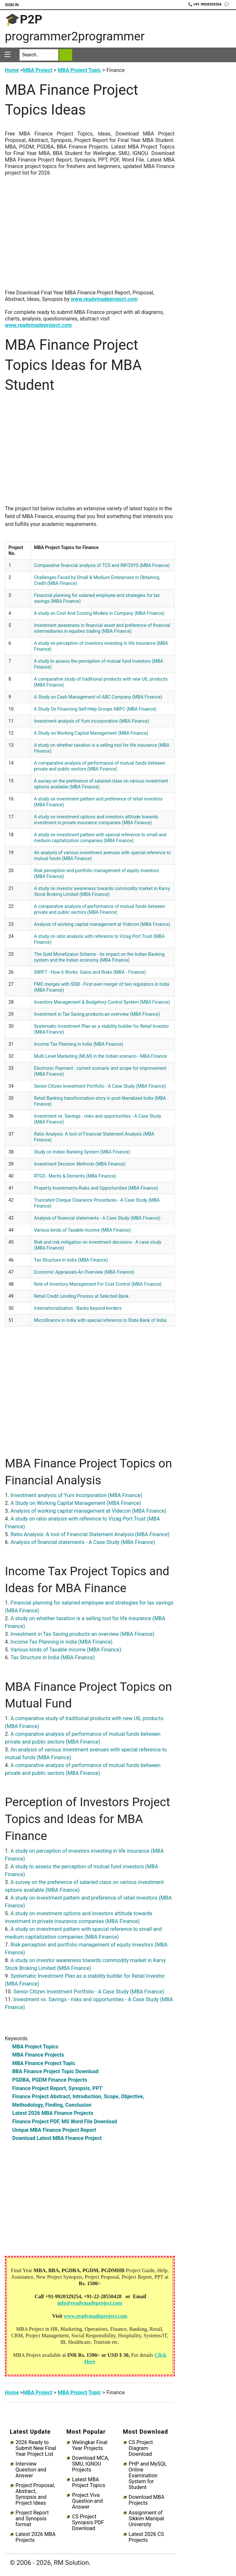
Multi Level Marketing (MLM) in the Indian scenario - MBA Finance (100, 1056)
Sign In (12, 5)
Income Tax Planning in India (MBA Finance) (78, 1044)
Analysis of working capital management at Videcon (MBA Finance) (102, 924)
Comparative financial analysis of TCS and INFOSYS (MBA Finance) (102, 565)
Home (12, 70)
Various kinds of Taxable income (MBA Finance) (82, 1230)
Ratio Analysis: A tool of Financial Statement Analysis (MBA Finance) (90, 1534)
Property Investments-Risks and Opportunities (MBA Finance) (96, 1188)
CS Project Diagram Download (141, 2448)
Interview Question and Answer (31, 2470)
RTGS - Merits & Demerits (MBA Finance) (75, 1176)
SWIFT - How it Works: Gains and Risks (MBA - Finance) (90, 972)
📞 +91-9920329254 (205, 4)
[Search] (39, 55)
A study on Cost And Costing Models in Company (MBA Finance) (99, 613)
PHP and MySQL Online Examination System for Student (148, 2475)
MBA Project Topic (79, 70)
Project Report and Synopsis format (32, 2518)
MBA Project (37, 70)
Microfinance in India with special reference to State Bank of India (100, 1320)
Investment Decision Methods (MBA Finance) (79, 1164)
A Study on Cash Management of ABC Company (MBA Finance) (98, 697)
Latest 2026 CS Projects (146, 2537)
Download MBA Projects (147, 2500)
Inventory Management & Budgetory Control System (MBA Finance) (102, 1002)
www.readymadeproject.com (104, 299)
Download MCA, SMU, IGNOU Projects (90, 2464)
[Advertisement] (90, 236)
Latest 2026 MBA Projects (36, 2537)
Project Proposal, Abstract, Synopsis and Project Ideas (35, 2494)
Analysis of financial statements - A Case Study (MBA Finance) (97, 1218)
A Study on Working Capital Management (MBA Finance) (91, 733)
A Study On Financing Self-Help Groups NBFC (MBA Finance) (95, 709)
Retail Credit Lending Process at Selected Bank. (82, 1296)
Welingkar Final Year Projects (89, 2445)
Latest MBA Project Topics (88, 2482)
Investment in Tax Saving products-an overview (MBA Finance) (97, 1014)
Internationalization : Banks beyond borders (78, 1308)
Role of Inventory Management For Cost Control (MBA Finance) (97, 1284)
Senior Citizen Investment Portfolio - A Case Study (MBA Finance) (100, 1086)
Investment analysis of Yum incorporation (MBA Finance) (91, 721)
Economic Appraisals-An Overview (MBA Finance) (84, 1272)
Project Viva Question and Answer (87, 2501)
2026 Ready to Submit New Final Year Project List (36, 2448)
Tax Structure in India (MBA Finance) (71, 1260)
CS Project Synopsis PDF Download (88, 2522)
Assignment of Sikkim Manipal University (146, 2518)
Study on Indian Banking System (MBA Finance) (82, 1151)
